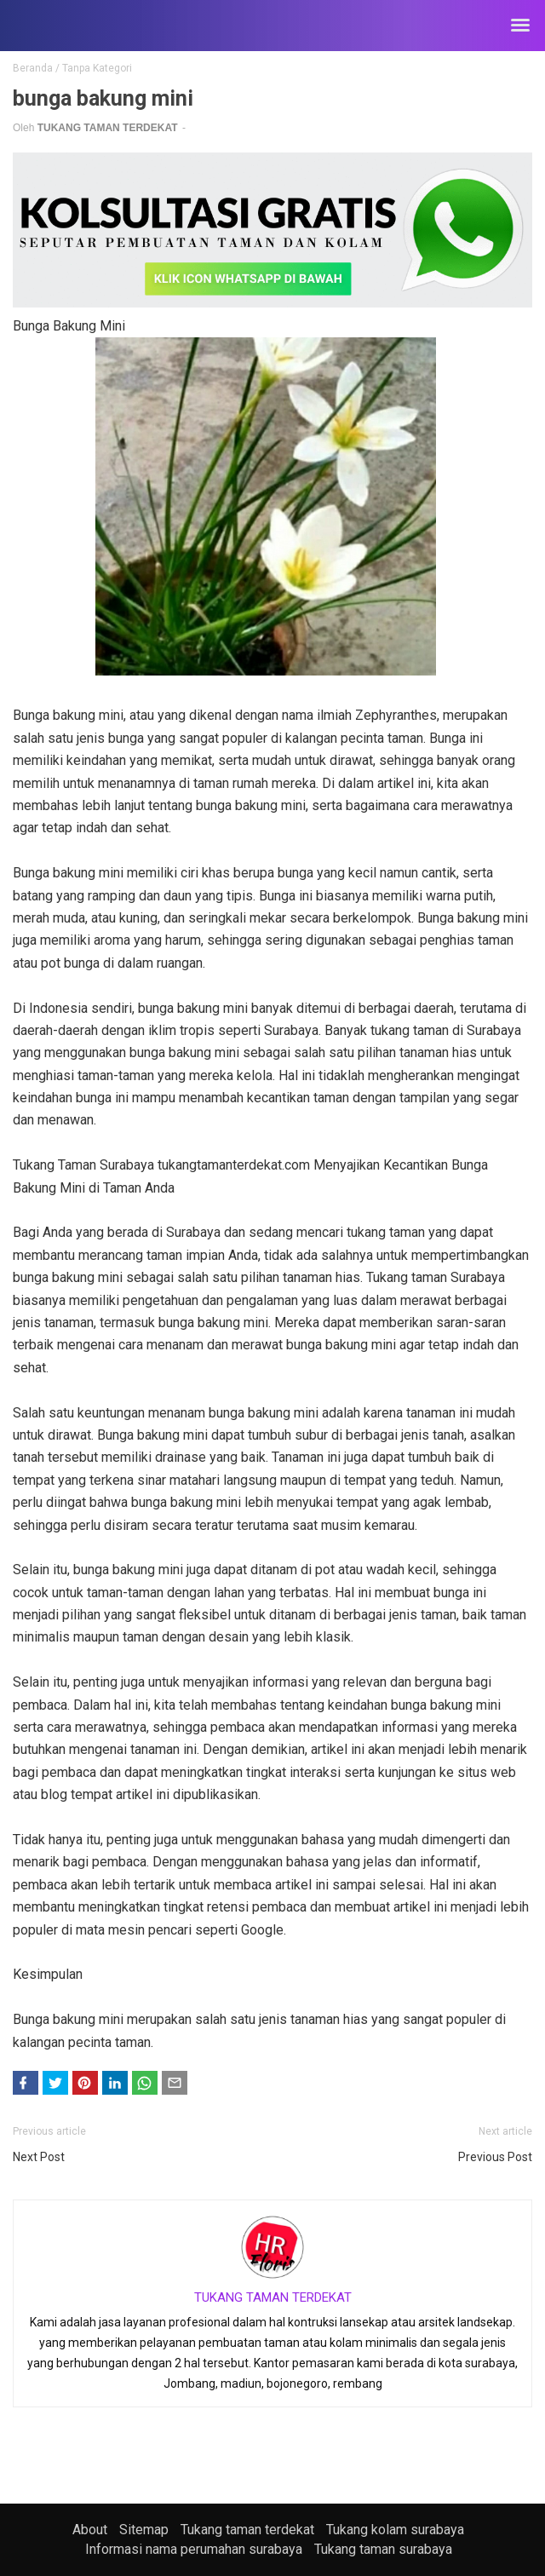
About (89, 2529)
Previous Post (495, 2157)
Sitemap (144, 2529)
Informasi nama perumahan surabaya (193, 2549)
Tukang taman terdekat (247, 2529)
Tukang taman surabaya (383, 2549)
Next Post (39, 2157)
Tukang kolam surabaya (395, 2529)
